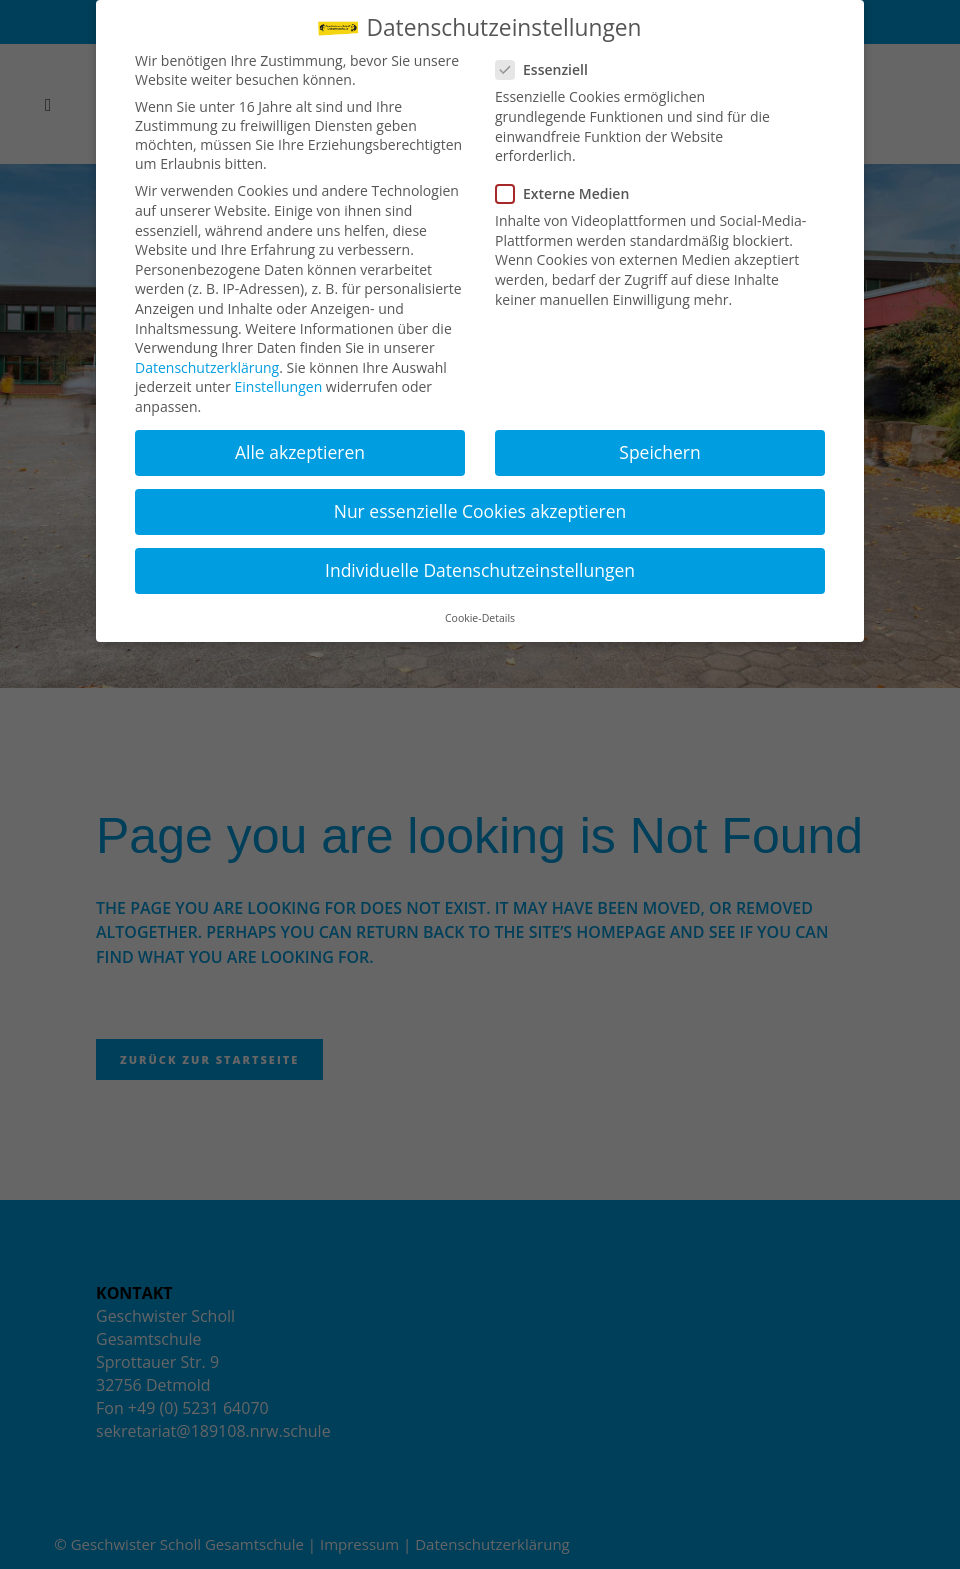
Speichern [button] (659, 452)
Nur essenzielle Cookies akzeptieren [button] (480, 511)
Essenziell (550, 69)
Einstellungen (279, 386)
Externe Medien (570, 193)
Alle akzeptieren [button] (300, 452)
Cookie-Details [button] (480, 618)
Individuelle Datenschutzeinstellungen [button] (480, 570)
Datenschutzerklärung (207, 367)
